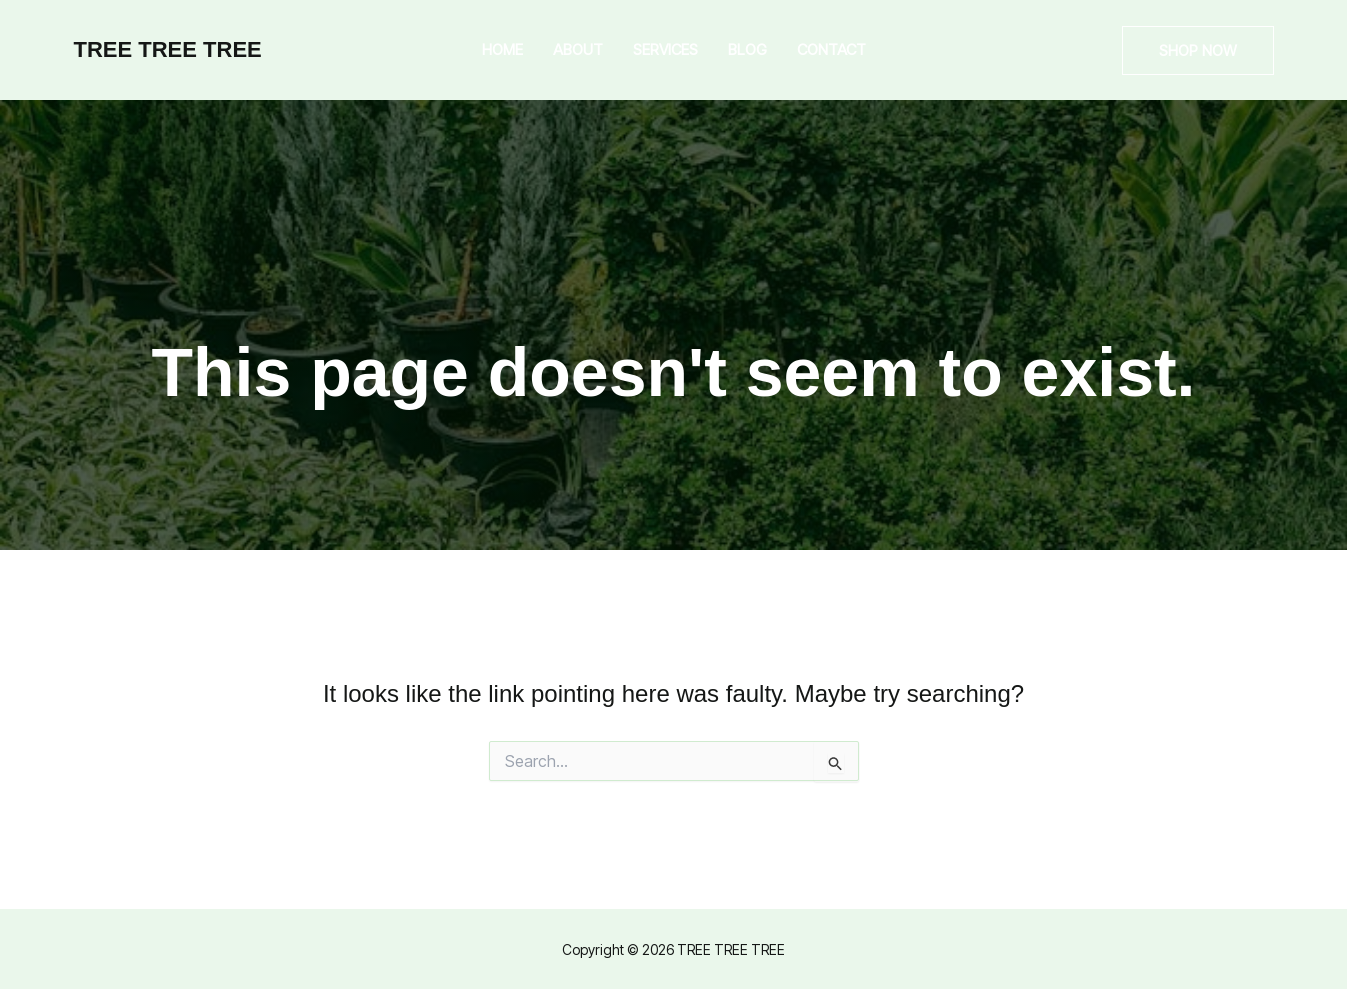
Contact (831, 49)
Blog (747, 49)
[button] (1198, 50)
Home (502, 49)
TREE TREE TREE (168, 49)
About (578, 49)
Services (665, 49)
